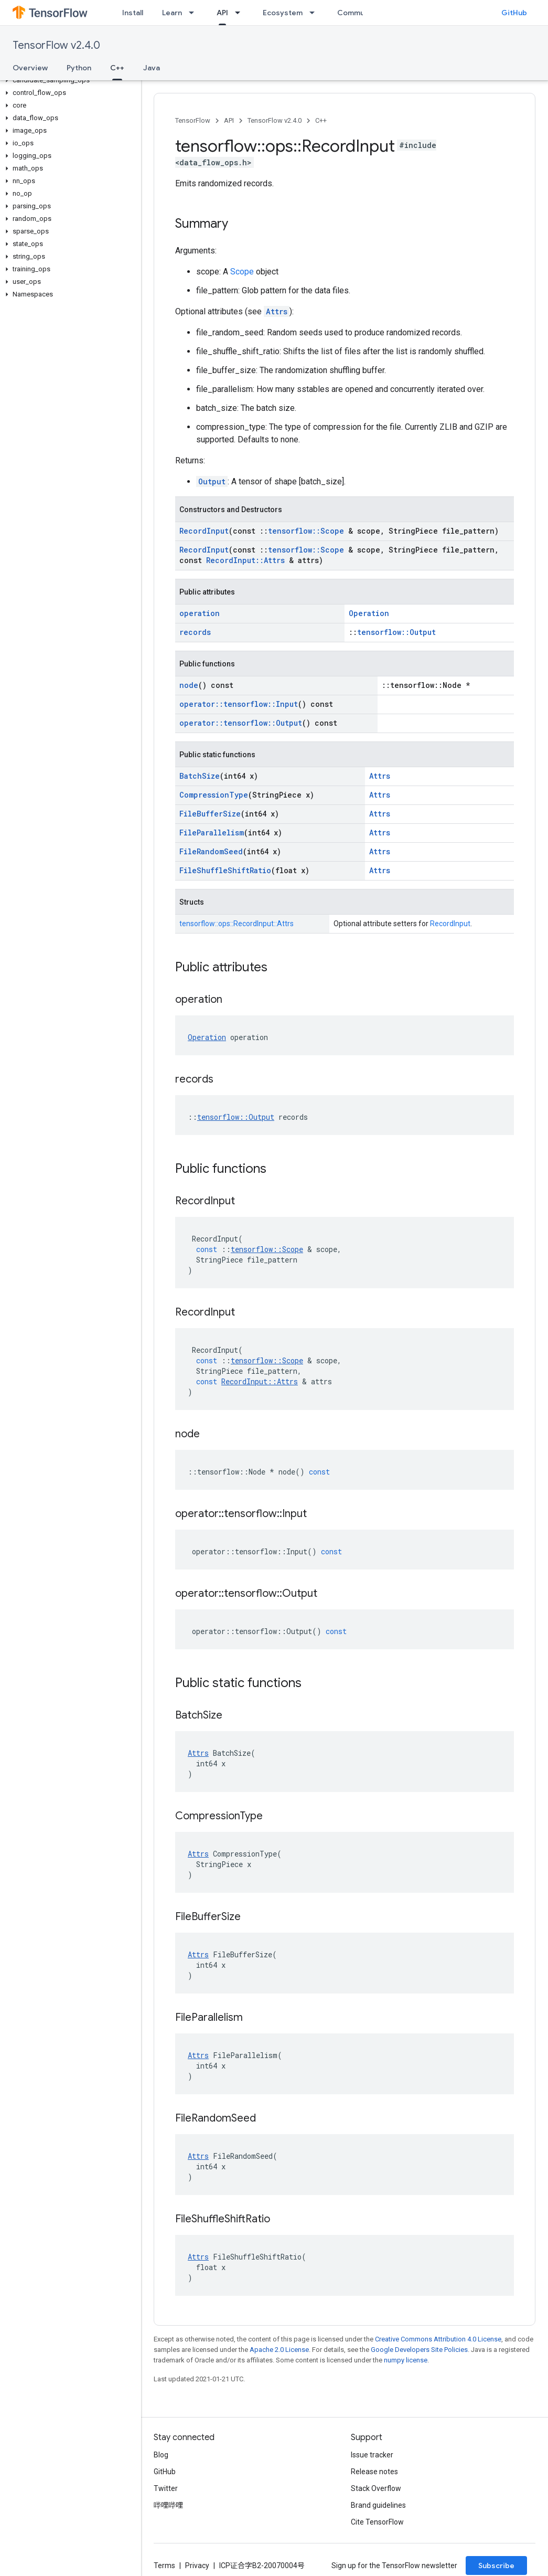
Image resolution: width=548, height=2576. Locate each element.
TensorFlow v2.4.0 (56, 45)
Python (79, 67)
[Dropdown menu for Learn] (194, 12)
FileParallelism (211, 833)
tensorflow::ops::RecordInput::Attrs (236, 923)
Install (132, 12)
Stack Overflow (376, 2488)
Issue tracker (372, 2455)
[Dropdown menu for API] (240, 12)
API (229, 120)
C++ (321, 120)
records (195, 632)
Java (151, 67)
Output (211, 481)
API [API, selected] (222, 12)
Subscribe (496, 2565)
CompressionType (213, 795)
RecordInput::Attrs (245, 560)
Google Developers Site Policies (419, 2350)
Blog (161, 2455)
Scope (242, 272)
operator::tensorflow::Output (240, 723)
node (188, 685)
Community (357, 12)
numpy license (405, 2360)
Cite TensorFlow (377, 2522)
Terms (164, 2565)
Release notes (374, 2471)
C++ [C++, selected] (117, 67)
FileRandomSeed (211, 851)
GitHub (514, 12)
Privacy (197, 2565)
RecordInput (204, 531)
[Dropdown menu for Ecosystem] (315, 12)
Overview (30, 67)
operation (199, 613)
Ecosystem (283, 12)
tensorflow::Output (396, 632)
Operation (369, 613)
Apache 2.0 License (279, 2350)
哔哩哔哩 (168, 2505)
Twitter (166, 2488)
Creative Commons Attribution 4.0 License (438, 2339)
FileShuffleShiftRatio (225, 870)
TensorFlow (192, 120)
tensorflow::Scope (306, 531)
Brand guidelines (378, 2505)
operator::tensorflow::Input (238, 704)
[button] (68, 80)
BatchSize (199, 776)
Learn (172, 12)
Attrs (276, 311)
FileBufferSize (210, 814)
